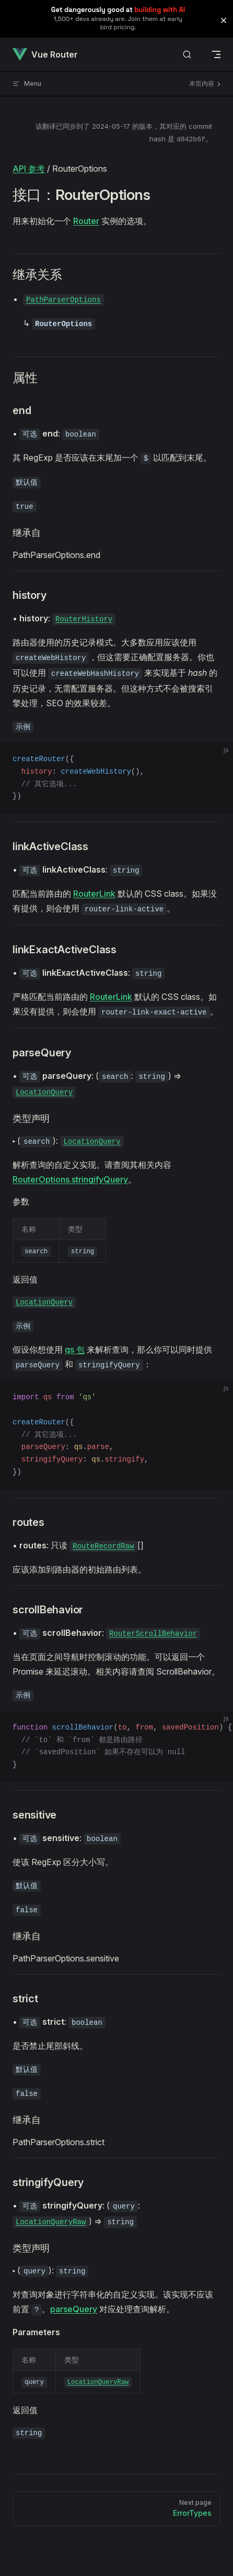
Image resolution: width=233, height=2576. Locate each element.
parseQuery (73, 2309)
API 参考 (29, 168)
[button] (223, 20)
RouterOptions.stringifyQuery (70, 1179)
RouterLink (94, 893)
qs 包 (75, 1349)
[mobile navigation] (216, 54)
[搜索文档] (187, 54)
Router (86, 221)
